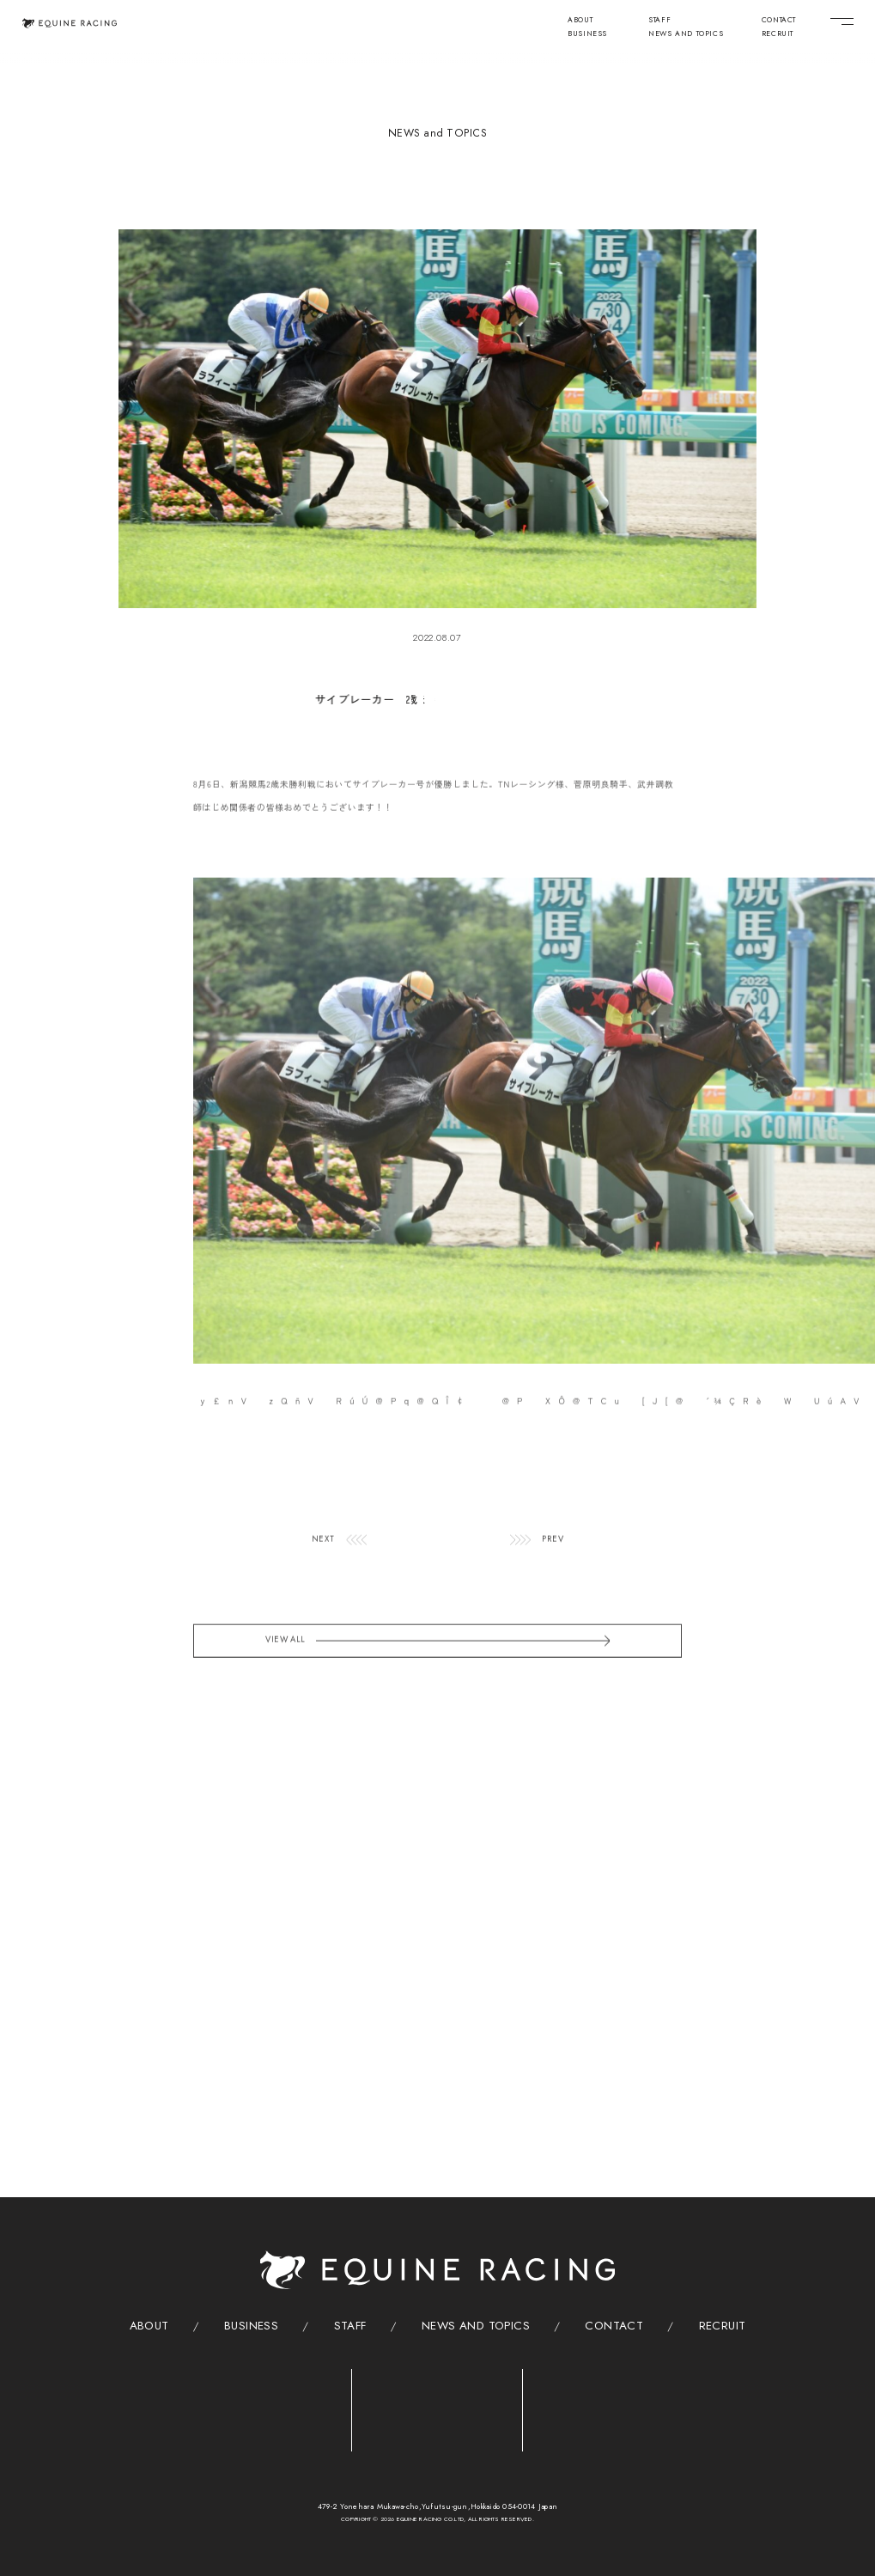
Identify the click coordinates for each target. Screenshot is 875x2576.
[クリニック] (437, 2405)
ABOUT (580, 20)
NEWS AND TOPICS (685, 34)
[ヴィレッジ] (608, 2406)
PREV (552, 1571)
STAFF (659, 20)
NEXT (323, 1571)
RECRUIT (777, 34)
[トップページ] (69, 23)
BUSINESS (587, 34)
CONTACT (779, 20)
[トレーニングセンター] (266, 2405)
